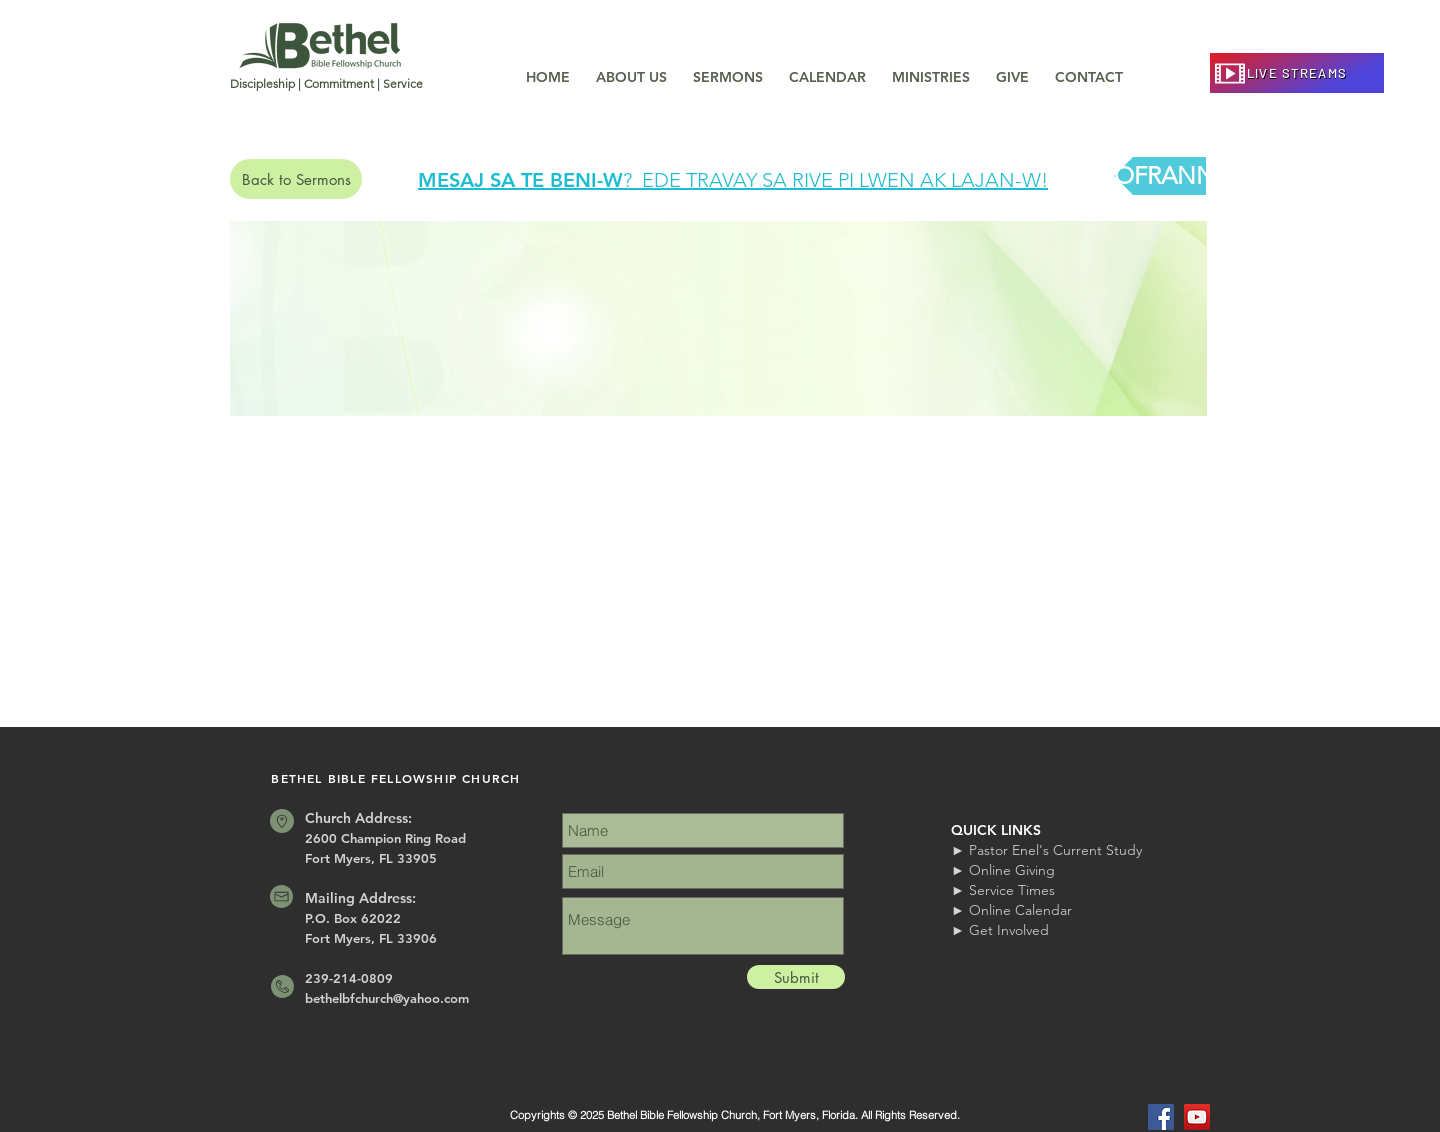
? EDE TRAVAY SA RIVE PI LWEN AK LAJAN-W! (835, 180)
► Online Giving (1003, 870)
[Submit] (796, 977)
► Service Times (1003, 890)
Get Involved (1009, 930)
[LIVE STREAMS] (1297, 73)
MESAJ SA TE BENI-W (520, 180)
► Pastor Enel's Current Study (1046, 850)
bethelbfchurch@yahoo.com (387, 998)
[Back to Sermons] (296, 179)
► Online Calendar (1011, 910)
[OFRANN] (1164, 176)
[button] (631, 68)
